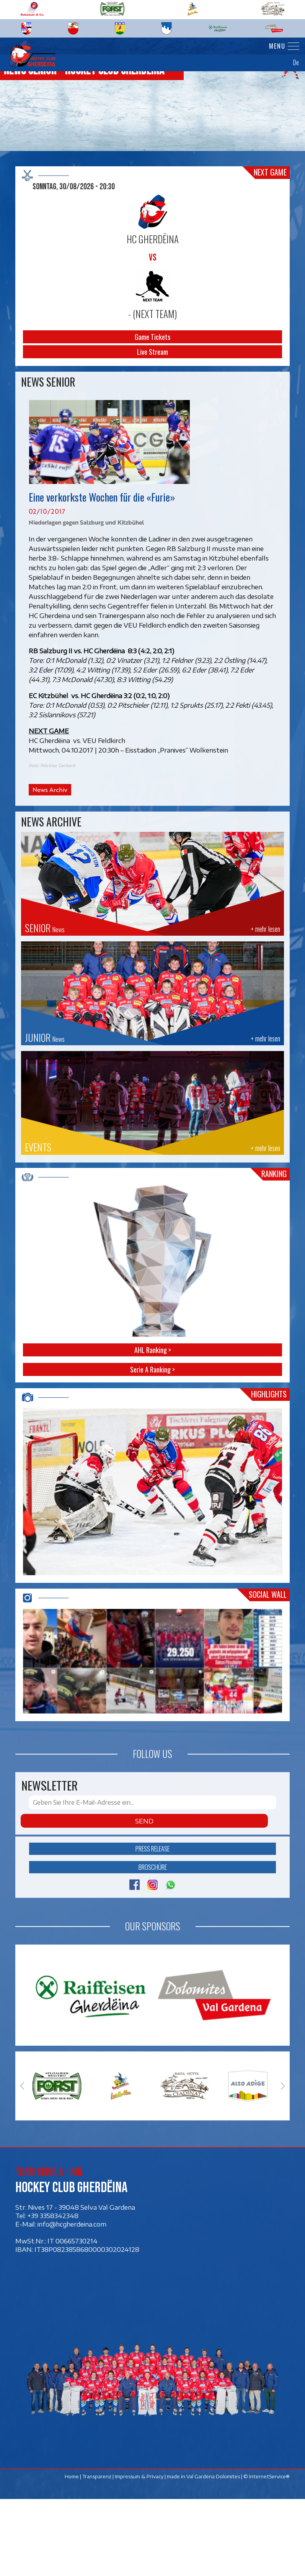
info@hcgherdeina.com (72, 2300)
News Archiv (50, 789)
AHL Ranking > (152, 1350)
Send (144, 1897)
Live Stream (152, 352)
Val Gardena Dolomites (213, 2553)
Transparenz (96, 2553)
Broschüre (152, 1943)
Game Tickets (152, 337)
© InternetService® (266, 2553)
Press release (152, 1925)
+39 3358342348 (53, 2292)
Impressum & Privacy (139, 2553)
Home (72, 2553)
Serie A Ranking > (152, 1369)
